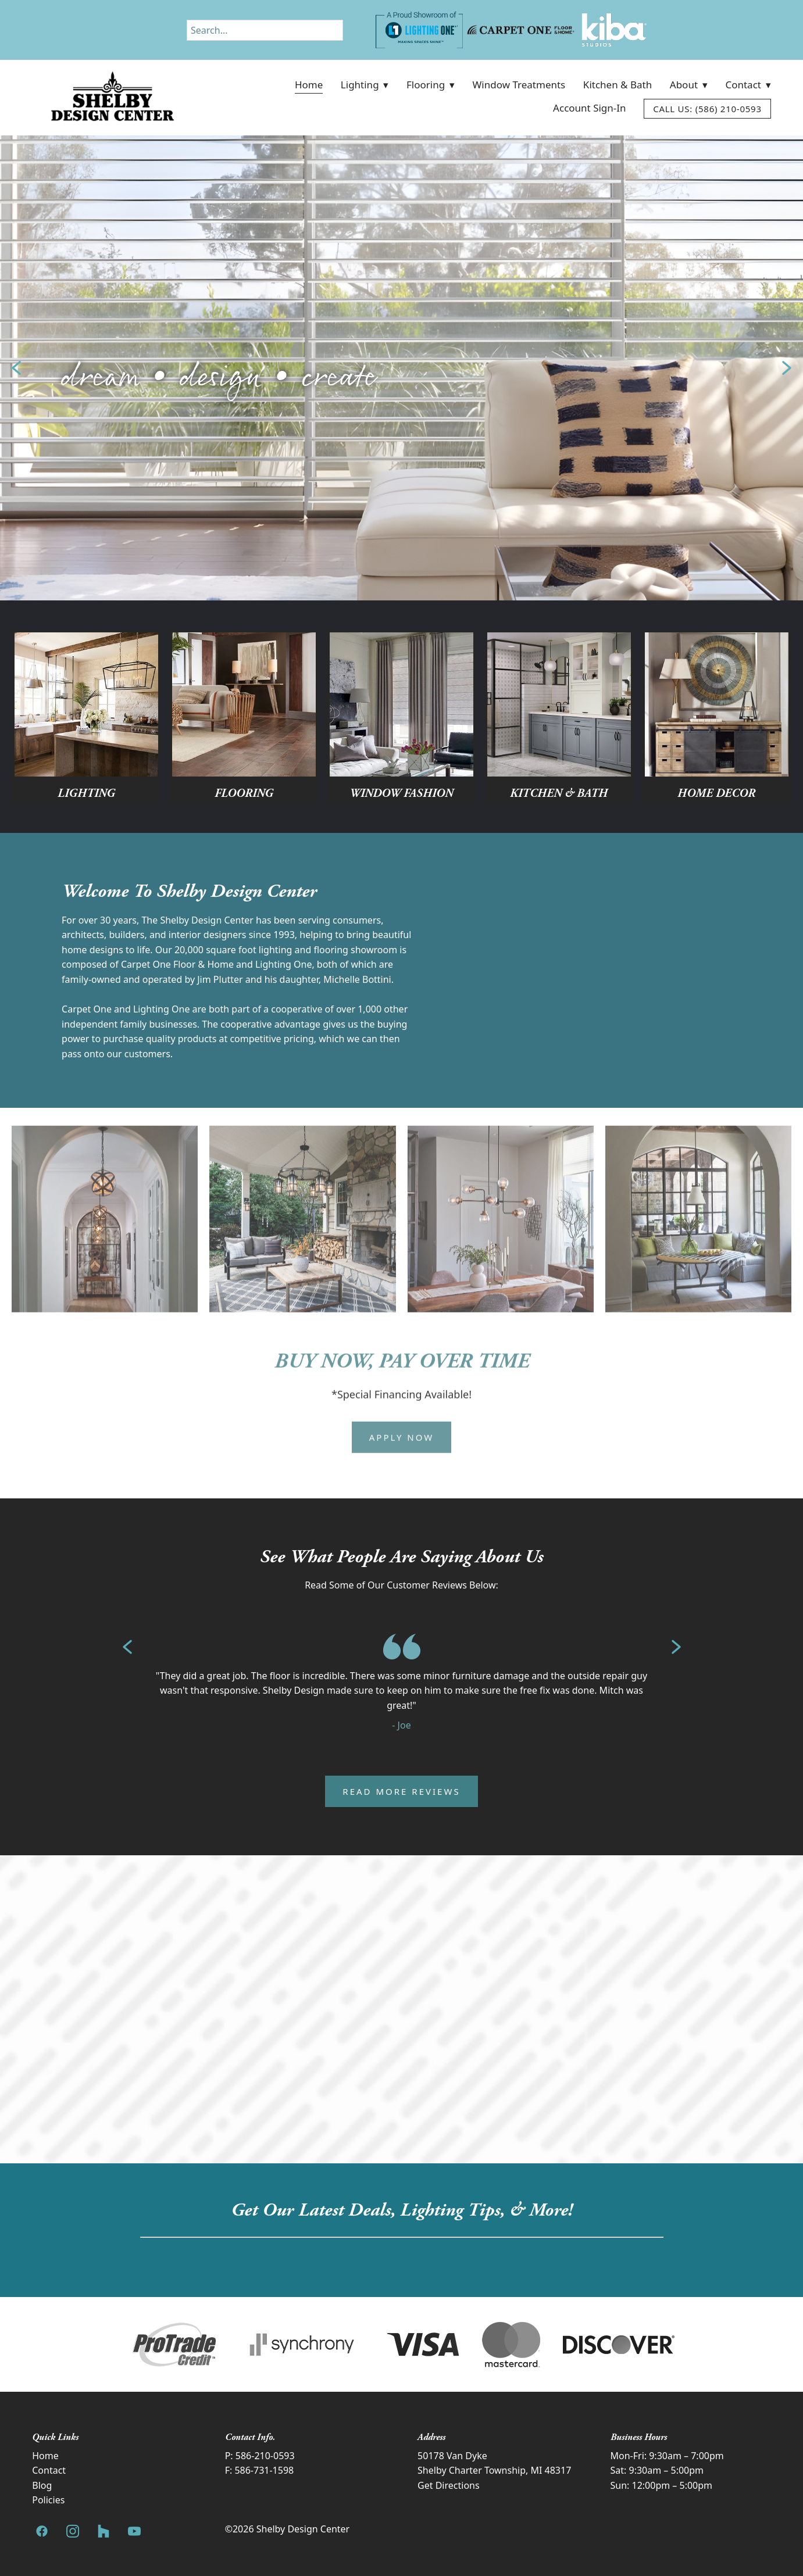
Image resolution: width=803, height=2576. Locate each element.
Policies (48, 2499)
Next (786, 367)
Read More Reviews (401, 1791)
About (689, 84)
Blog (42, 2485)
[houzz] (103, 2531)
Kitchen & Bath (617, 84)
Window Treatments (519, 84)
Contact (747, 84)
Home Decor (716, 793)
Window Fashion (401, 793)
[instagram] (72, 2531)
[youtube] (134, 2531)
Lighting (365, 84)
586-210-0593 (265, 2455)
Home (309, 84)
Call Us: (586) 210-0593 (707, 109)
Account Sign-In (589, 108)
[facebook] (41, 2531)
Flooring (430, 84)
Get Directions (448, 2485)
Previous (16, 367)
